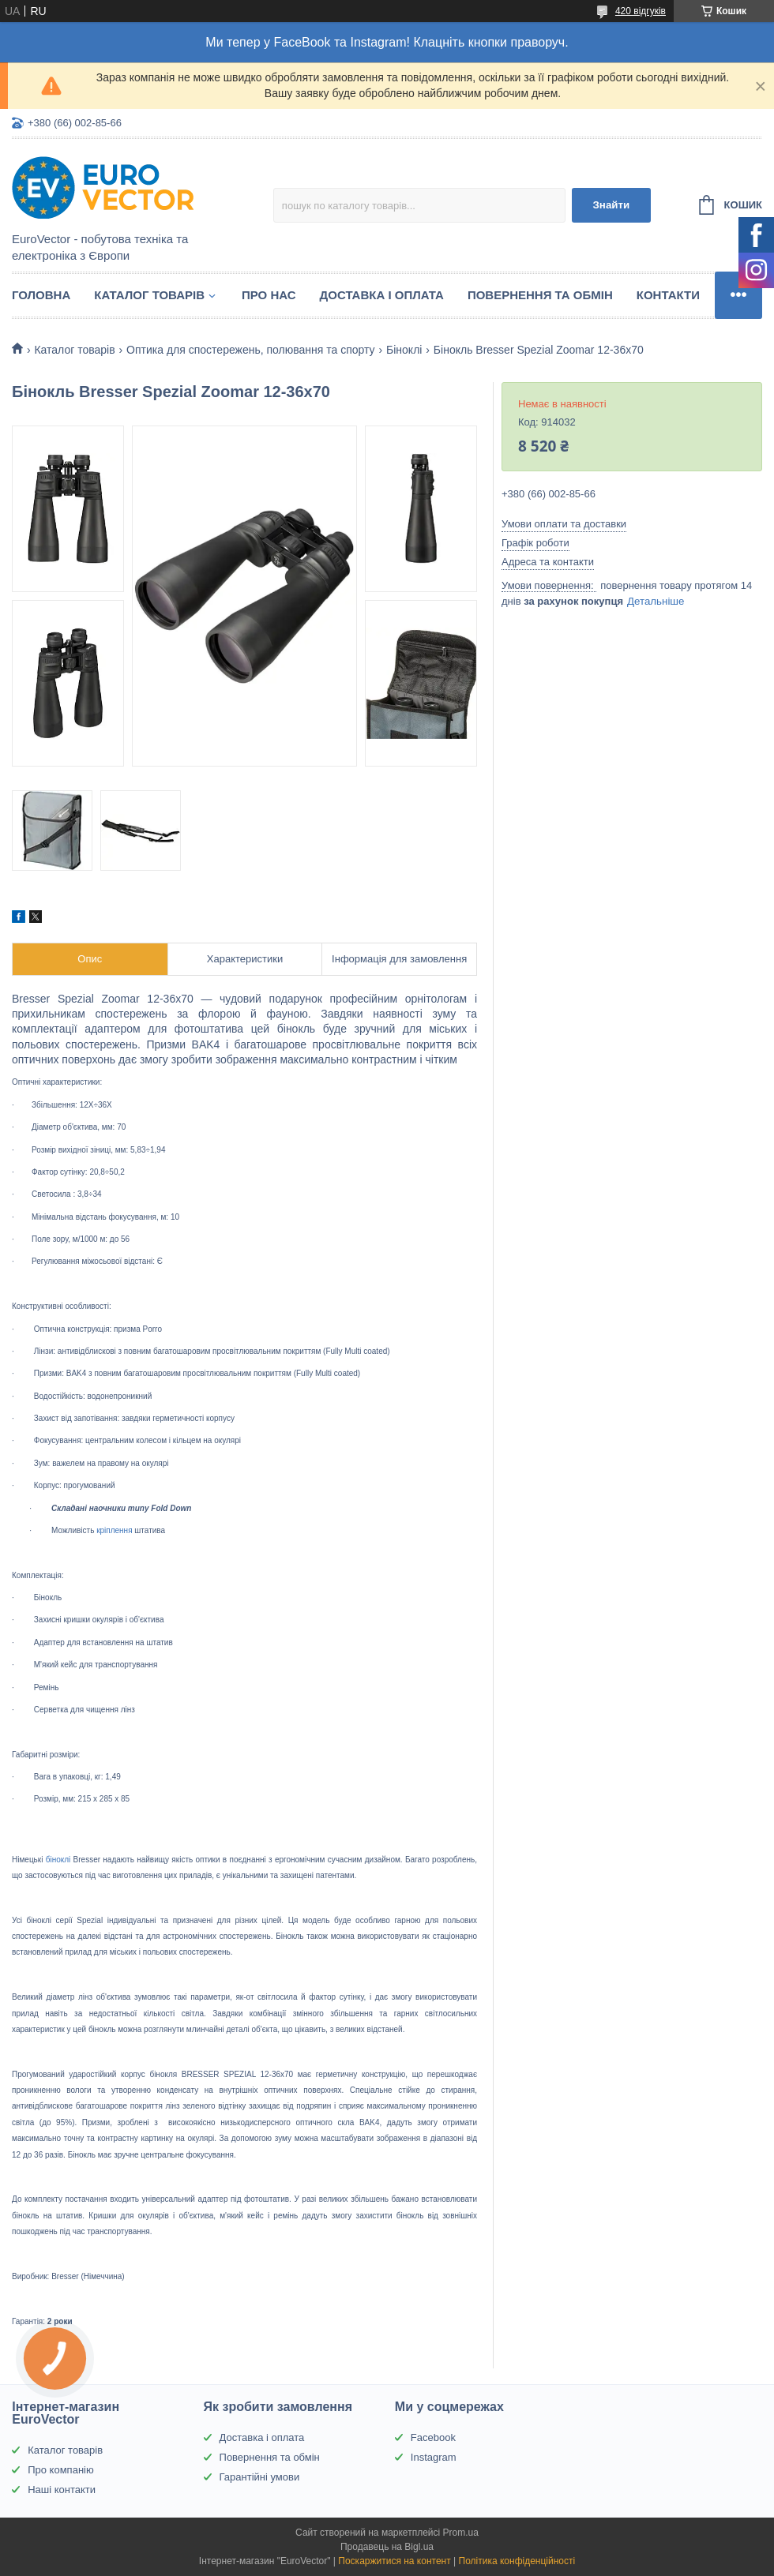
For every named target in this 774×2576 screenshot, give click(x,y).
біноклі (58, 1859)
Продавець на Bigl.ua (387, 2546)
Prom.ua (461, 2532)
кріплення (114, 1530)
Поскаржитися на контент (394, 2561)
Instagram (434, 2457)
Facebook (433, 2437)
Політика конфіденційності (517, 2561)
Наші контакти (62, 2489)
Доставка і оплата (382, 295)
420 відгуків (640, 11)
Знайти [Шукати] (610, 205)
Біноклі (404, 349)
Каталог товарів (149, 295)
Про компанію (61, 2470)
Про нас (269, 295)
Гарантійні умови (260, 2477)
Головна (41, 295)
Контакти (668, 295)
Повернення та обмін (540, 295)
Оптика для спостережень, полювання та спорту (250, 349)
